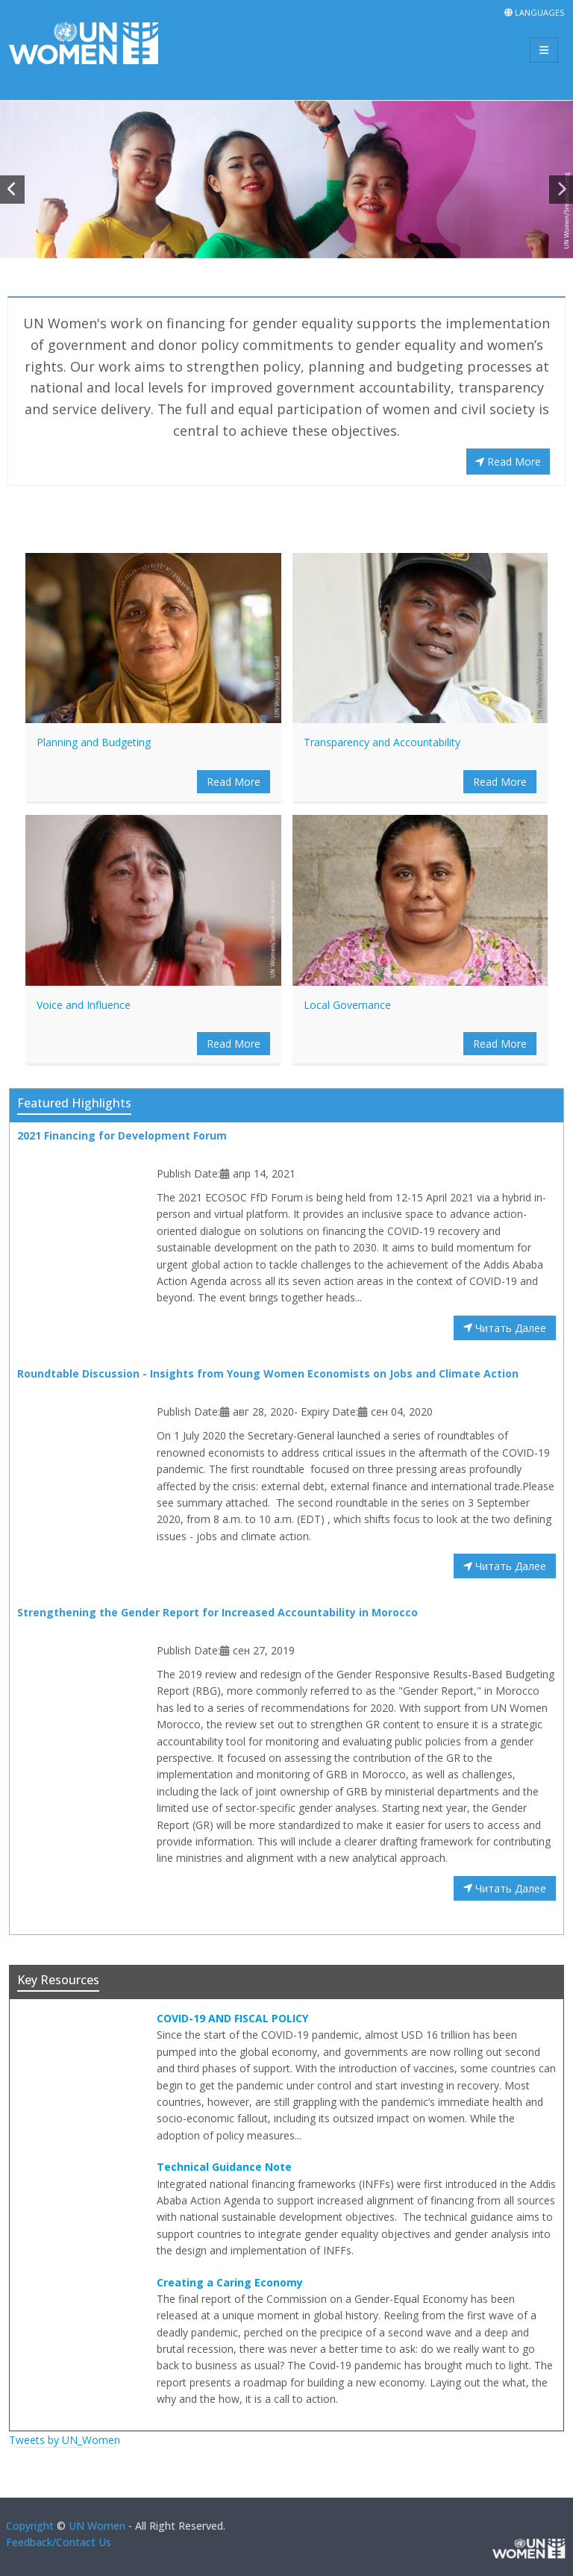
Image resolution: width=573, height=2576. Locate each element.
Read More (508, 461)
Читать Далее (504, 1328)
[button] (12, 189)
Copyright (30, 2526)
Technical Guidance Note (224, 2167)
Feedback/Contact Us (58, 2542)
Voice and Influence (84, 1005)
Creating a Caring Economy (230, 2282)
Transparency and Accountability (382, 742)
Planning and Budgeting (94, 742)
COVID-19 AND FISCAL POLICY (232, 2018)
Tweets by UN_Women (64, 2440)
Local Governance (347, 1005)
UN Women (97, 2526)
